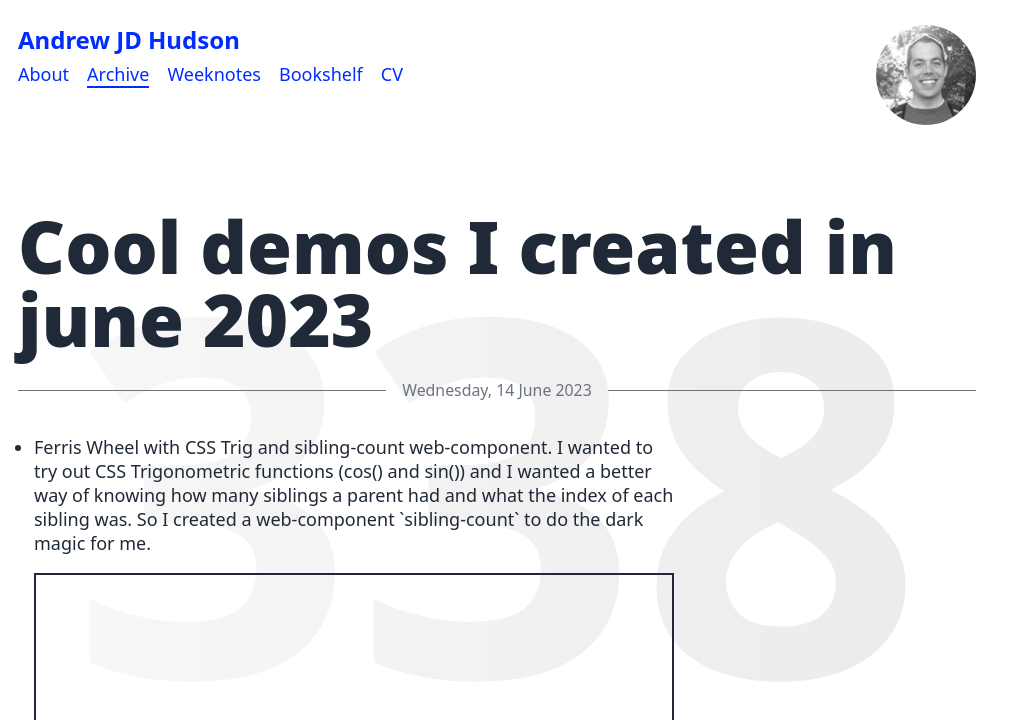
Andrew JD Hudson (129, 40)
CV (392, 74)
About (43, 74)
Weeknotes (214, 74)
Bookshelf (321, 74)
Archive (118, 74)
